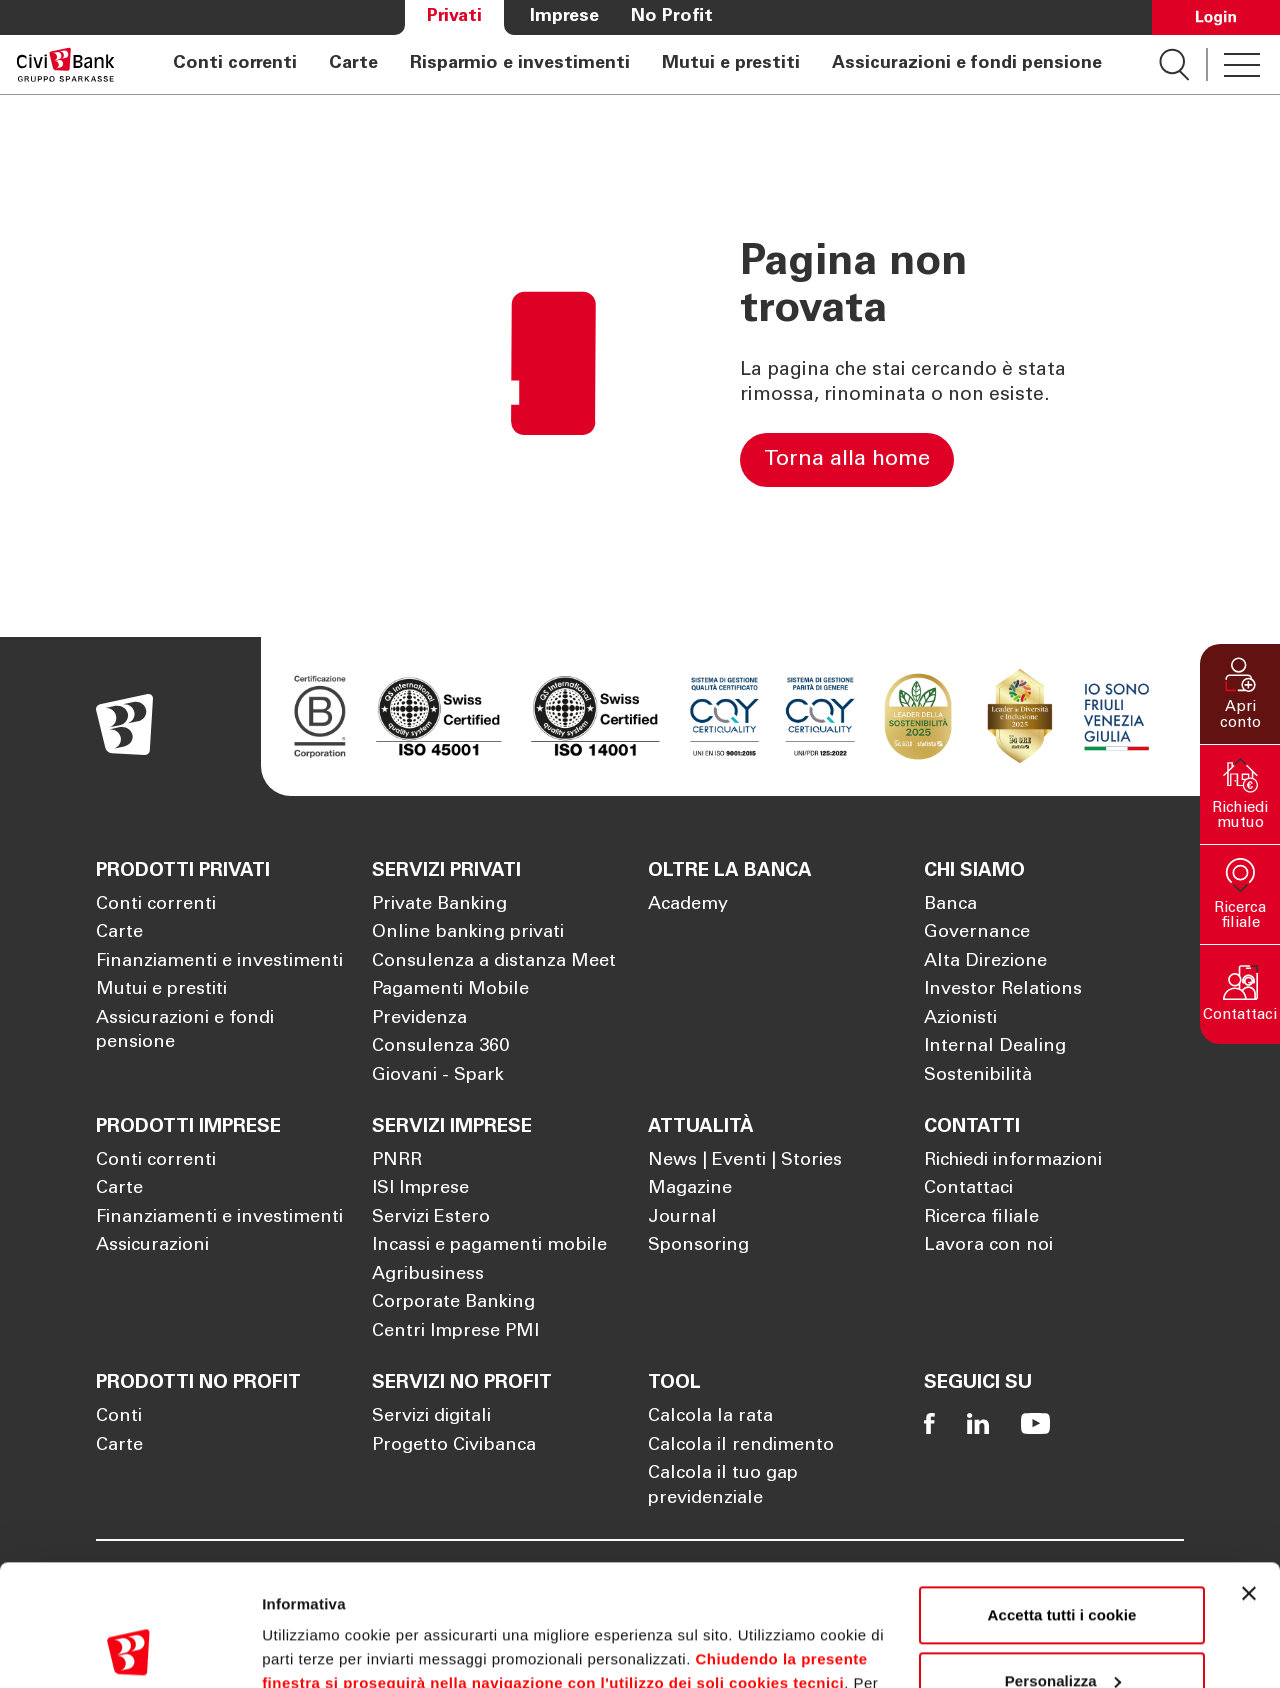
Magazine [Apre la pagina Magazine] (690, 1189)
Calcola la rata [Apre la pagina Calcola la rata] (710, 1417)
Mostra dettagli (316, 1648)
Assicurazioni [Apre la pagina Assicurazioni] (152, 1246)
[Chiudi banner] (1249, 1480)
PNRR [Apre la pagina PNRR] (397, 1161)
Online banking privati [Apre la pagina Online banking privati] (468, 933)
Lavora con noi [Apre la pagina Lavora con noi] (988, 1246)
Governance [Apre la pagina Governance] (977, 933)
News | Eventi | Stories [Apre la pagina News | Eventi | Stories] (745, 1161)
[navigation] (637, 64)
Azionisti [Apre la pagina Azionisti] (960, 1019)
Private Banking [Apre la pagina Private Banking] (439, 905)
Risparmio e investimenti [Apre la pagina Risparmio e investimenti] (520, 64)
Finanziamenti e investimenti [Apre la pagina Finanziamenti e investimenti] (219, 962)
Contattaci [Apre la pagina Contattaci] (968, 1189)
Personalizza (1063, 1566)
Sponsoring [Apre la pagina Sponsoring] (698, 1246)
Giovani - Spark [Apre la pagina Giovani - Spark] (438, 1076)
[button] (1240, 694)
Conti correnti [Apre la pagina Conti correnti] (235, 64)
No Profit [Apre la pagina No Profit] (672, 17)
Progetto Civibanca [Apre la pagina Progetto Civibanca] (454, 1446)
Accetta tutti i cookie (1062, 1501)
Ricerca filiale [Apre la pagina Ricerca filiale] (981, 1218)
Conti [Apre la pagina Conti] (119, 1417)
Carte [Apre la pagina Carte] (353, 64)
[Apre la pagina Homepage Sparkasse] (65, 64)
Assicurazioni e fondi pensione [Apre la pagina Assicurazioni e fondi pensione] (967, 64)
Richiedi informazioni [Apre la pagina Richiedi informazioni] (1013, 1161)
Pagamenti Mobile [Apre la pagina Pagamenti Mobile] (450, 990)
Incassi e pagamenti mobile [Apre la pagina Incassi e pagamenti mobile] (489, 1246)
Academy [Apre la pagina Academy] (688, 905)
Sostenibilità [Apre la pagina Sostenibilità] (978, 1076)
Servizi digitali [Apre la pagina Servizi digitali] (431, 1417)
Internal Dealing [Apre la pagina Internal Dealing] (995, 1047)
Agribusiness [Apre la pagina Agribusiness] (428, 1275)
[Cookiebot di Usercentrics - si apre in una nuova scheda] (129, 1649)
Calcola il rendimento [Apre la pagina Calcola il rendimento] (741, 1446)
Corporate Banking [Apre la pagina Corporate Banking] (453, 1303)
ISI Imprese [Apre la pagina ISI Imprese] (420, 1189)
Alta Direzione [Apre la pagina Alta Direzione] (985, 962)
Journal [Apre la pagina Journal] (682, 1218)
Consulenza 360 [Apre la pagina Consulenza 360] (440, 1047)
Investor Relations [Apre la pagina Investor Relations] (1003, 990)
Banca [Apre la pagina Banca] (950, 905)
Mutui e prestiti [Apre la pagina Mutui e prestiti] (731, 64)
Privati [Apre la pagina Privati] (454, 17)
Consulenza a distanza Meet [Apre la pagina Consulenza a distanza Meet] (494, 962)
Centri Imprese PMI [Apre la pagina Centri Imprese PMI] (455, 1332)
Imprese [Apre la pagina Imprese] (564, 17)
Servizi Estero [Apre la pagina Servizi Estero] (431, 1218)
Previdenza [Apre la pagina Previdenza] (419, 1019)
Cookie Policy (820, 1593)
